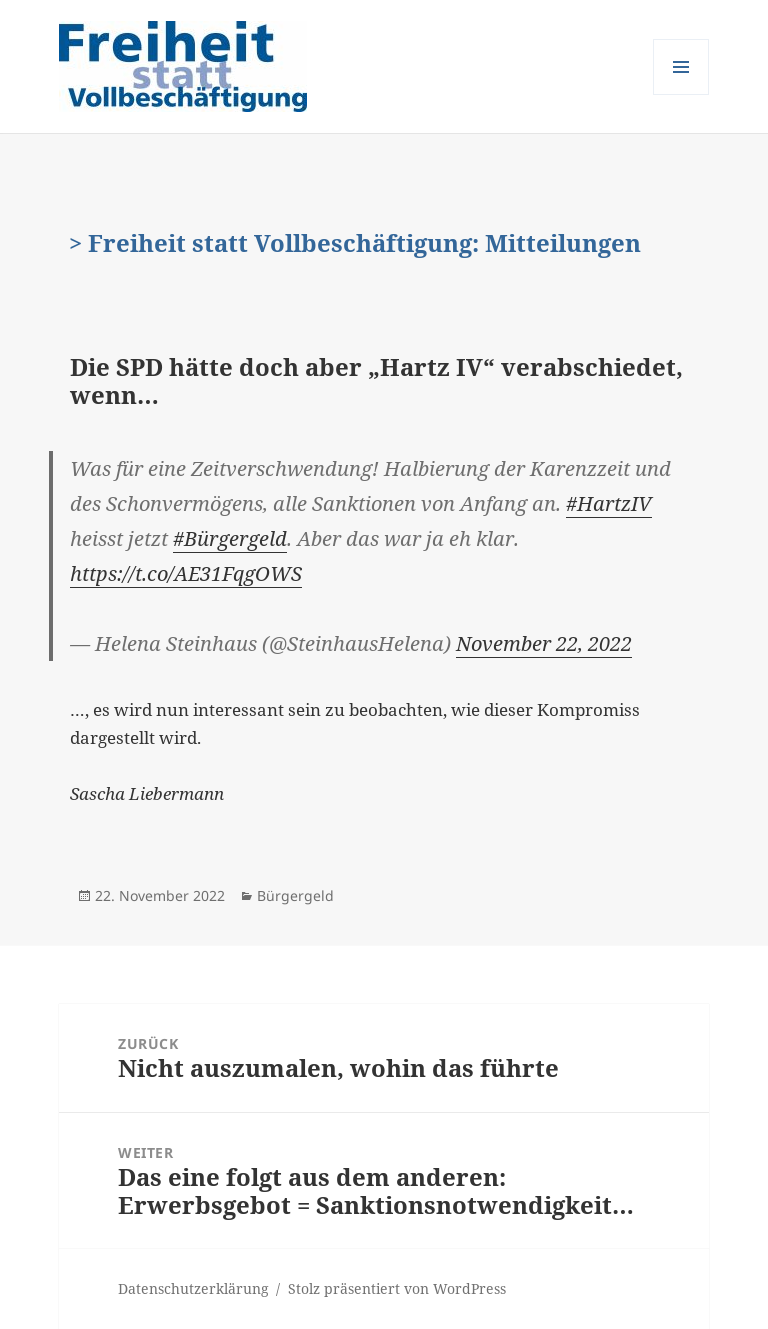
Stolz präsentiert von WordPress (397, 1288)
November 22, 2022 (544, 643)
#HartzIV (609, 503)
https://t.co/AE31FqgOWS (186, 573)
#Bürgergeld (230, 538)
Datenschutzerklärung (193, 1288)
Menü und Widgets (681, 94)
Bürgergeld (295, 895)
